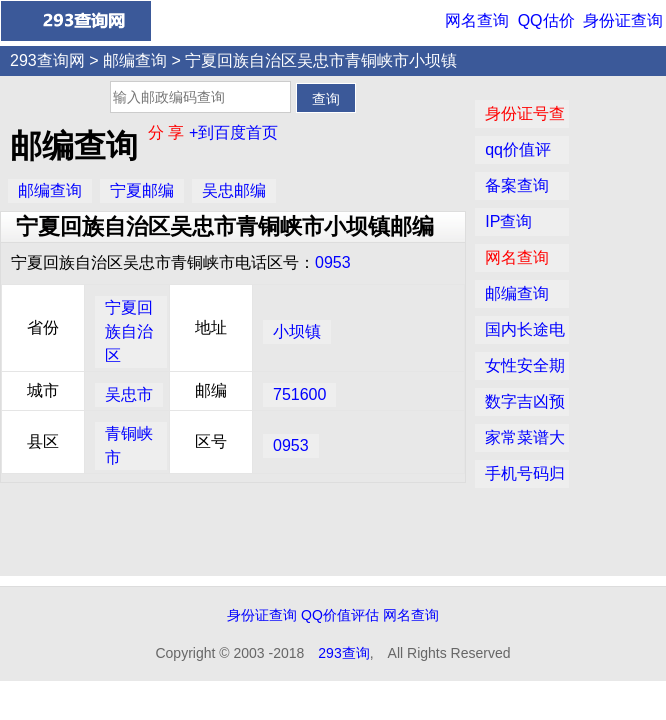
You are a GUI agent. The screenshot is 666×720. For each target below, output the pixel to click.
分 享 (168, 132)
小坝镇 (297, 331)
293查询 (343, 653)
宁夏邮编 (142, 190)
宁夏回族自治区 (129, 331)
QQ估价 (546, 20)
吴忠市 (129, 394)
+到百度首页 (233, 132)
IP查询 (508, 221)
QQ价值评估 (340, 615)
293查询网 (47, 60)
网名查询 (477, 20)
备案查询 (517, 185)
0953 (333, 262)
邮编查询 (135, 60)
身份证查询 (623, 20)
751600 (299, 394)
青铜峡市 (129, 445)
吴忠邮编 (234, 190)
